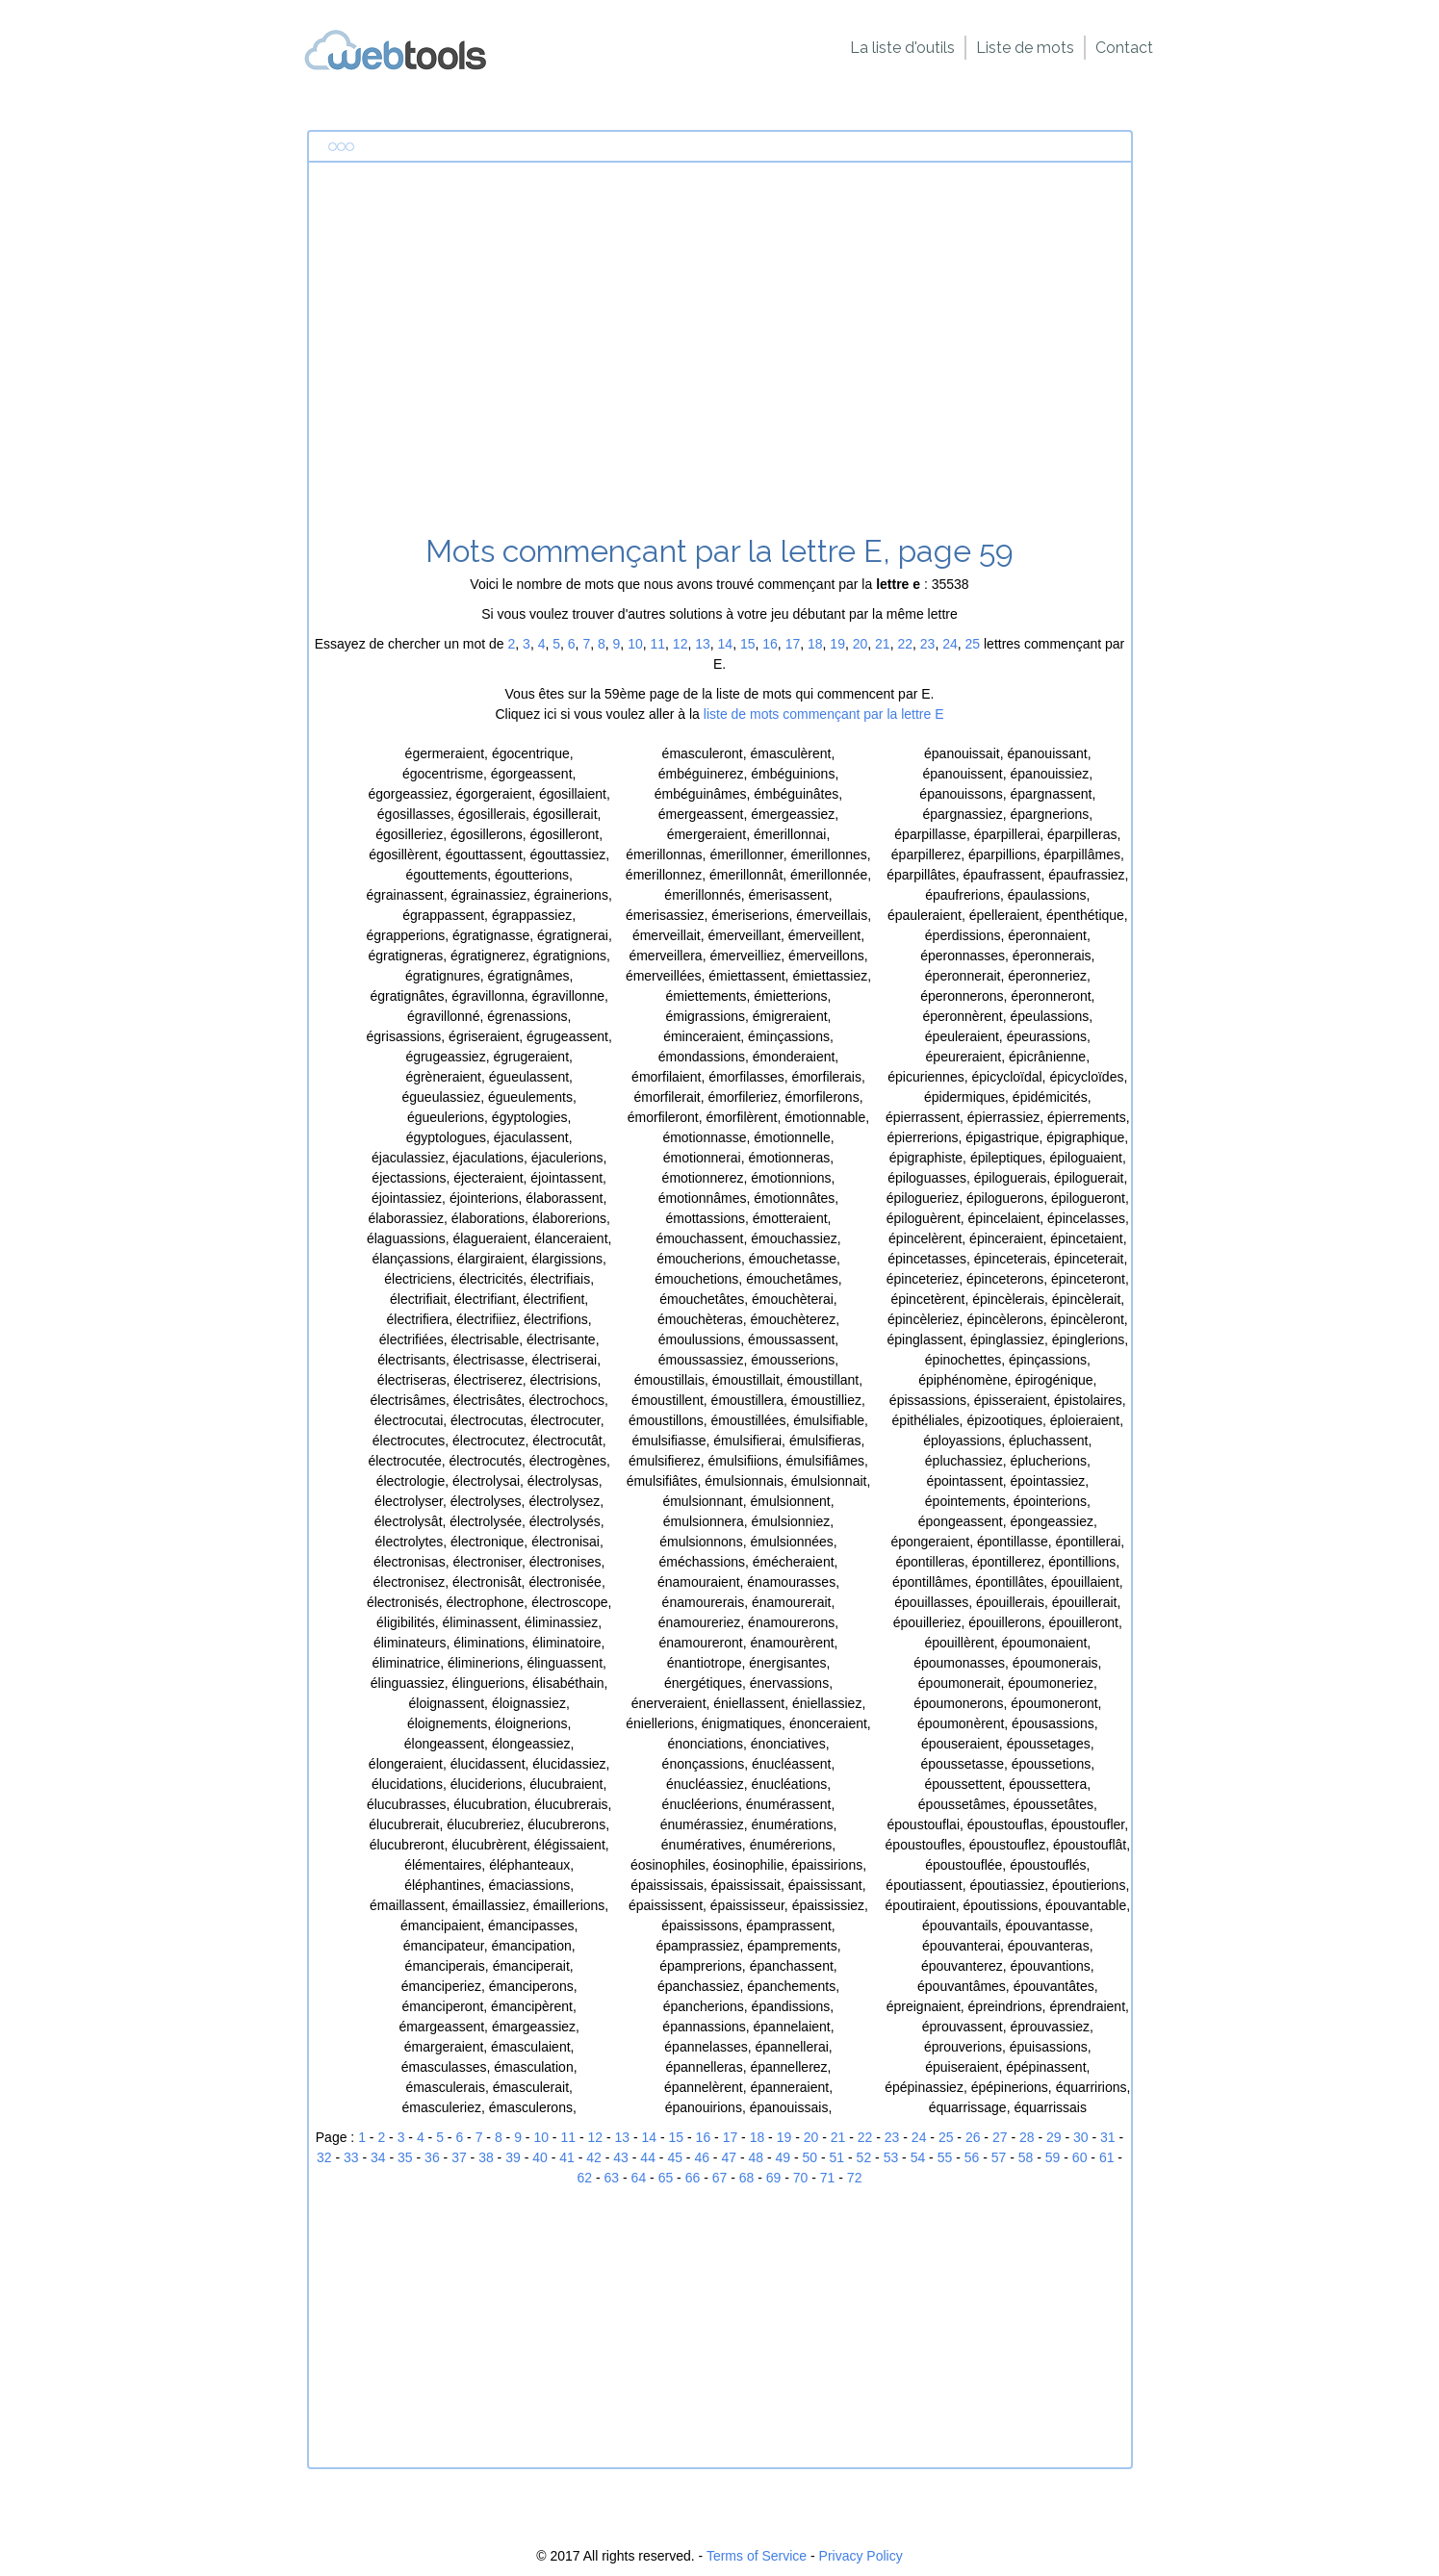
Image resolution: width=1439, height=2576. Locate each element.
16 (770, 643)
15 (748, 643)
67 (720, 2177)
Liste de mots (1025, 47)
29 (1054, 2137)
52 (864, 2157)
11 (657, 643)
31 (1108, 2137)
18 (815, 643)
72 (854, 2177)
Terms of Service (757, 2555)
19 (837, 643)
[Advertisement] (720, 355)
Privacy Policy (861, 2555)
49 (783, 2157)
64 (639, 2177)
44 (647, 2157)
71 (827, 2177)
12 (680, 643)
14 (725, 643)
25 (973, 643)
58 (1026, 2157)
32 (324, 2157)
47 (728, 2157)
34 (378, 2157)
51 (837, 2157)
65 (666, 2177)
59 (1053, 2157)
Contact (1124, 47)
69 (774, 2177)
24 (950, 643)
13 (702, 643)
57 (999, 2157)
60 (1080, 2157)
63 (612, 2177)
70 (801, 2177)
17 (793, 643)
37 (459, 2157)
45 (674, 2157)
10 (635, 643)
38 (486, 2157)
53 (891, 2157)
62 (585, 2177)
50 (810, 2157)
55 (945, 2157)
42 (594, 2157)
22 (904, 643)
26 (973, 2137)
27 (1000, 2137)
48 (755, 2157)
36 (432, 2157)
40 (540, 2157)
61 (1107, 2157)
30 (1081, 2137)
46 (701, 2157)
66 (693, 2177)
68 (747, 2177)
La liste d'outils (902, 47)
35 (405, 2157)
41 (567, 2157)
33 (351, 2157)
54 (918, 2157)
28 (1027, 2137)
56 (972, 2157)
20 (860, 643)
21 (882, 643)
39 (513, 2157)
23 (928, 643)
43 (621, 2157)
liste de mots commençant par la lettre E (824, 714)
